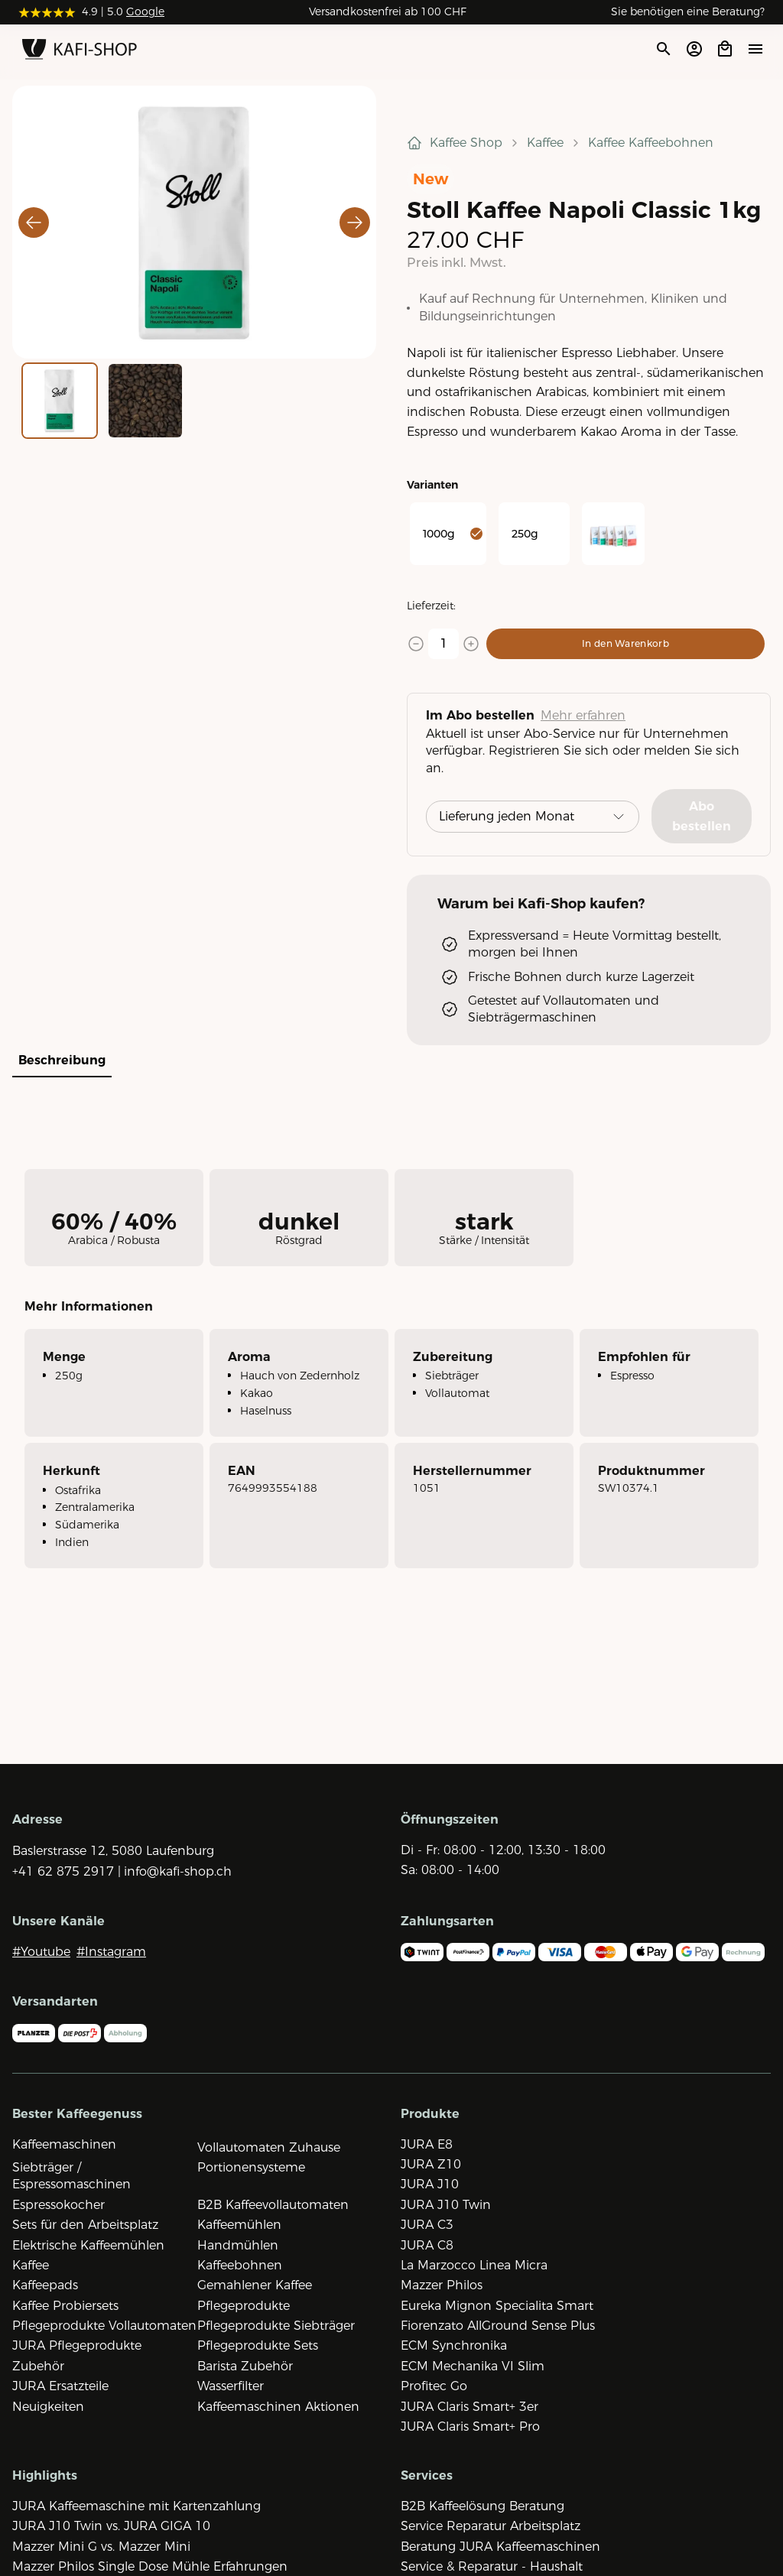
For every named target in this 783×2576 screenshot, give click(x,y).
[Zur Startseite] (79, 52)
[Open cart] (725, 49)
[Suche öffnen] (663, 49)
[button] (194, 222)
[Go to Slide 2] (145, 400)
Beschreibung (62, 1060)
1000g (452, 534)
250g (525, 534)
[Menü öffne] (755, 48)
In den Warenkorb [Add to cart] (625, 643)
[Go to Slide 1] (59, 400)
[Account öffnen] (694, 49)
